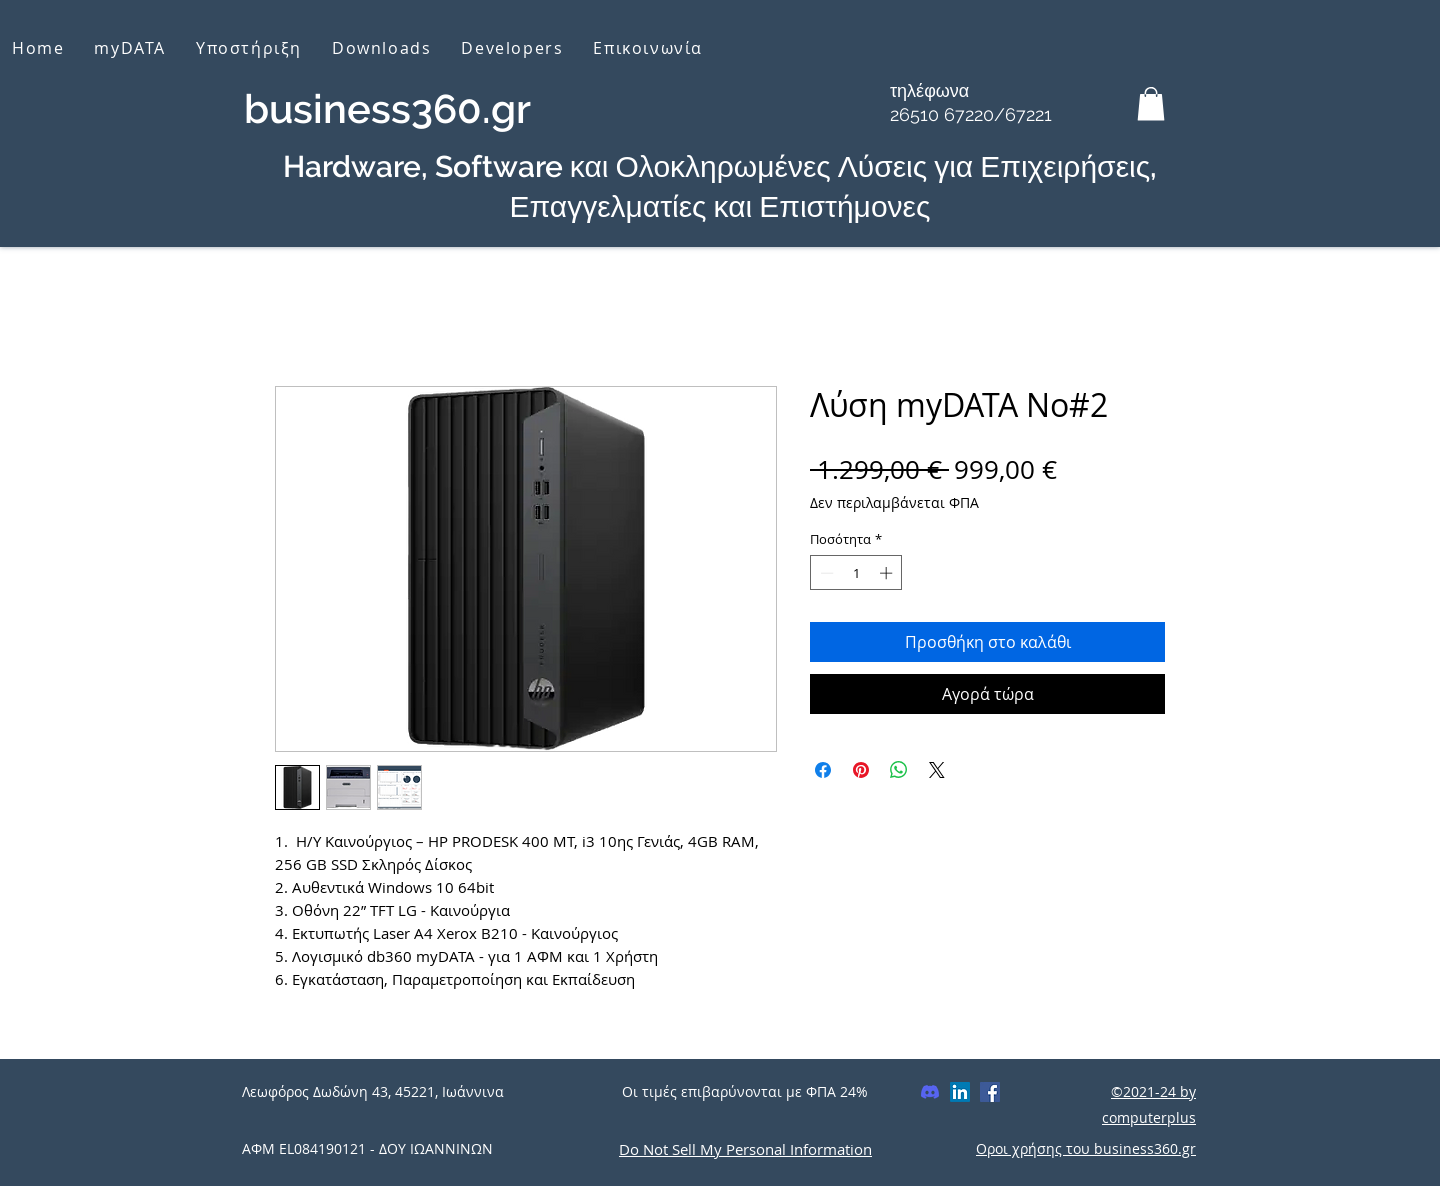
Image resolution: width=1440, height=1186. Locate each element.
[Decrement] (825, 573)
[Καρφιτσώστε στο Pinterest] (861, 770)
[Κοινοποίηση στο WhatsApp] (899, 770)
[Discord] (930, 1092)
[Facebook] (990, 1092)
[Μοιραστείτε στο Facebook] (823, 770)
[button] (1151, 103)
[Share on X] (937, 770)
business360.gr (387, 108)
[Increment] (888, 573)
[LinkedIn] (960, 1092)
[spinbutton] (856, 573)
